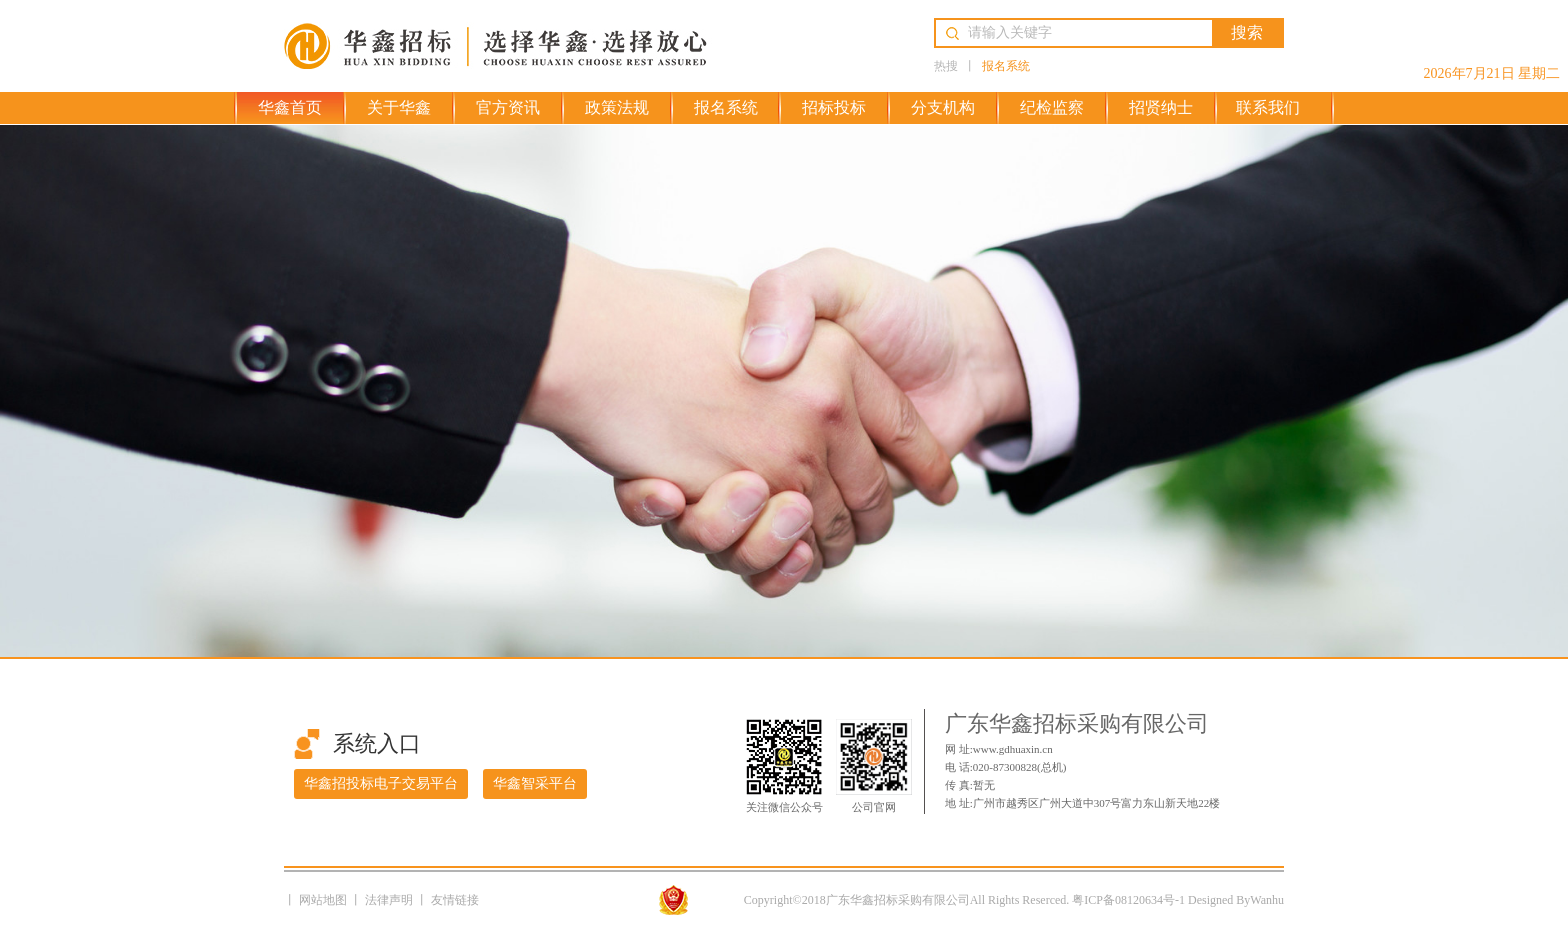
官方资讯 (508, 107)
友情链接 (455, 900)
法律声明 (390, 900)
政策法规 (617, 107)
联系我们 (1268, 107)
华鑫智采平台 (535, 783)
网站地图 (324, 900)
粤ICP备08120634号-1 (1128, 900)
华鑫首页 (290, 107)
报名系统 (1006, 66)
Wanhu (1267, 900)
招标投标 (834, 107)
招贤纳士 (1161, 107)
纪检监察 (1052, 107)
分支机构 (943, 107)
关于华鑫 (399, 107)
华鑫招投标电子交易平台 (381, 783)
